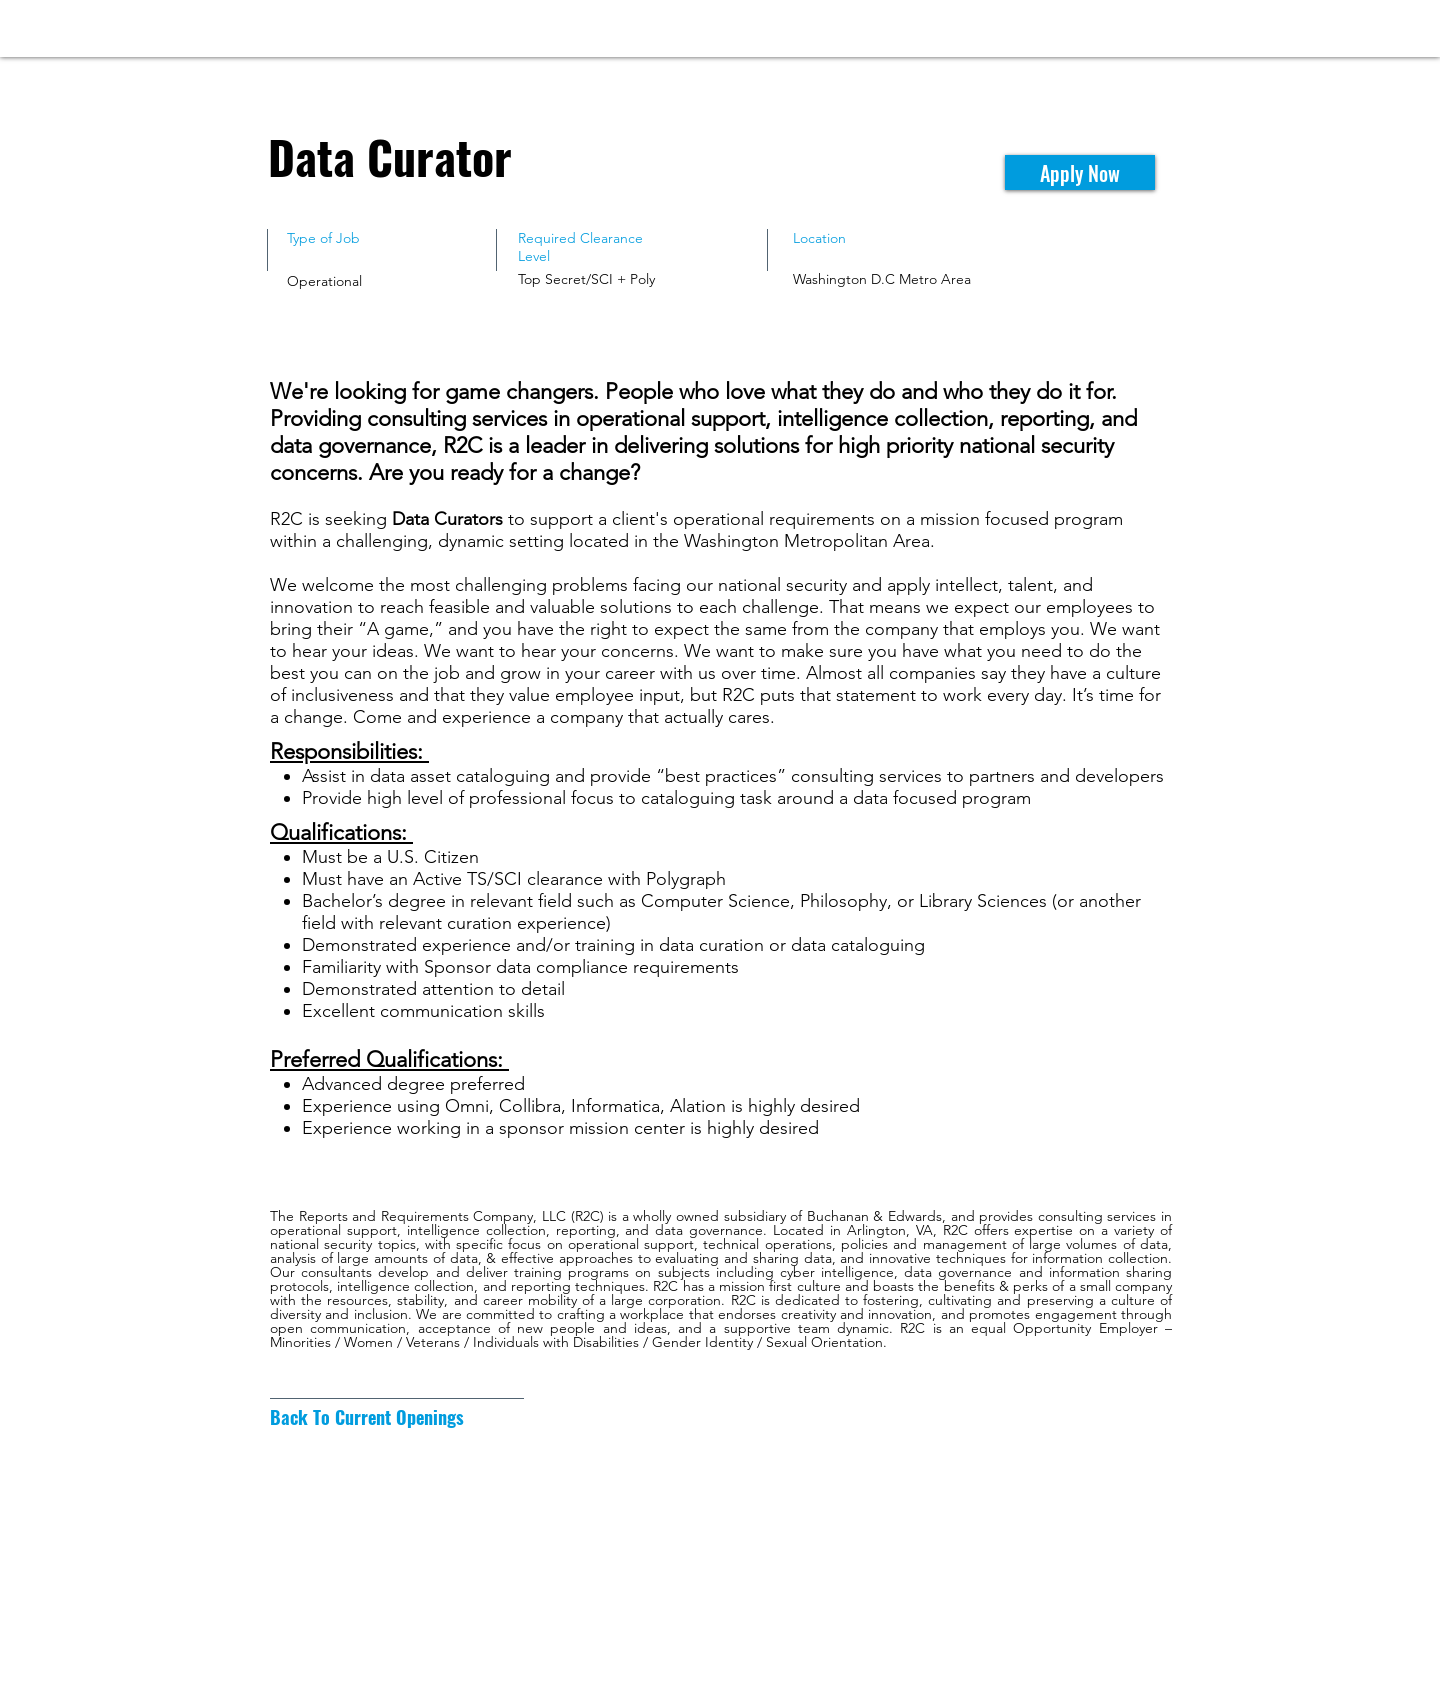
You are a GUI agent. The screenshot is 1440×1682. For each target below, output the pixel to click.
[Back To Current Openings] (367, 1417)
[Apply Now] (1080, 172)
